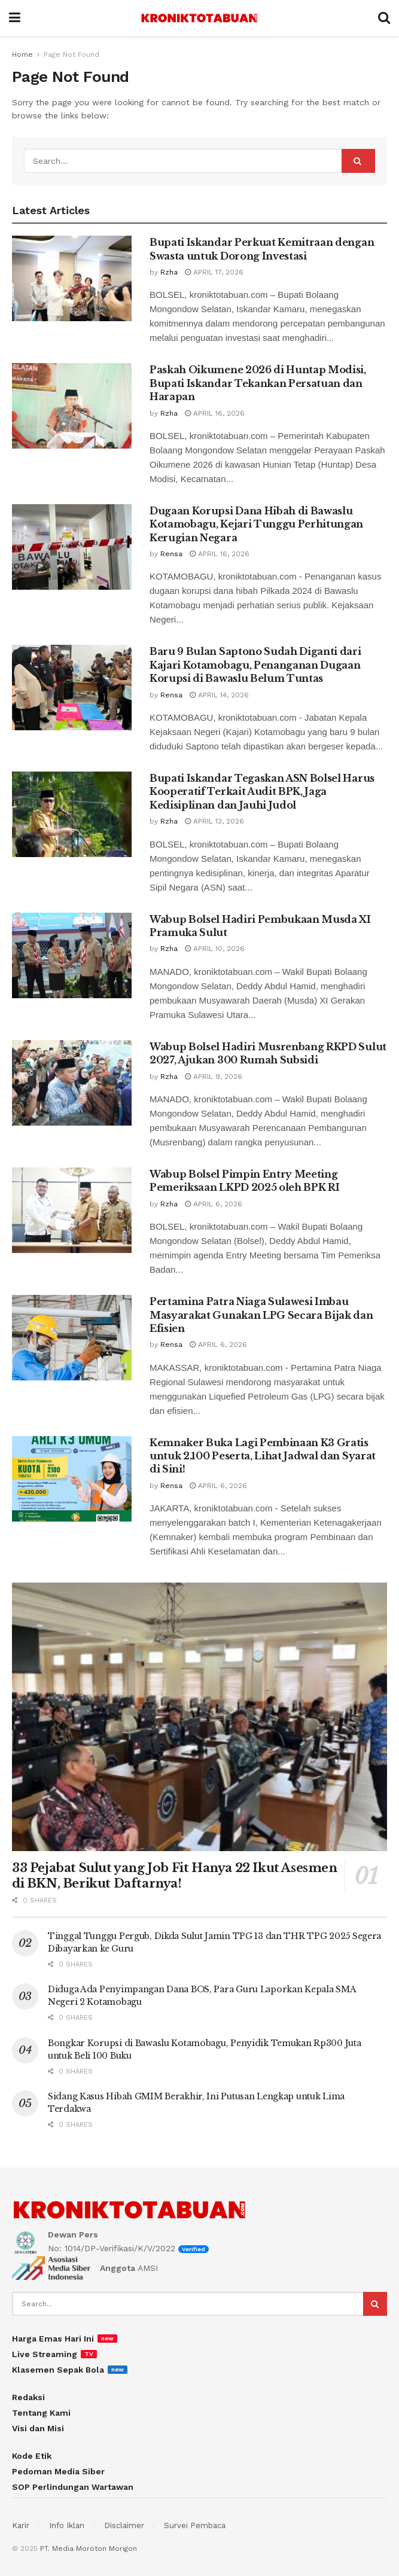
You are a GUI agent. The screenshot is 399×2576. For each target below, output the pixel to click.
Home (22, 54)
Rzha (169, 272)
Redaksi (28, 2397)
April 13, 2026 (214, 821)
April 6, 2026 (213, 1204)
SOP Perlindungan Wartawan (72, 2487)
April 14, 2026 (219, 695)
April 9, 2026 (213, 1076)
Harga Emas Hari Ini (53, 2338)
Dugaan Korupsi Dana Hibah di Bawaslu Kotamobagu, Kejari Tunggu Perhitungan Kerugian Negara (256, 524)
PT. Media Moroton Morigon (88, 2548)
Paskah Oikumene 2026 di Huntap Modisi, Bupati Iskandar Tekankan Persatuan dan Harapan (258, 383)
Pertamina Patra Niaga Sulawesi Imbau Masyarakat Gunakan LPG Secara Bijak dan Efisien (261, 1314)
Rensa (171, 554)
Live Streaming (44, 2354)
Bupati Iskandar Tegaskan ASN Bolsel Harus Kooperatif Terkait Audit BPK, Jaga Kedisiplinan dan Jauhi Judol (262, 791)
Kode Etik (31, 2456)
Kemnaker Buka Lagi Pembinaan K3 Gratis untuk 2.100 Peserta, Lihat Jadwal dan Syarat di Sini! (263, 1456)
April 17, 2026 (214, 272)
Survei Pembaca (195, 2525)
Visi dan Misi (38, 2428)
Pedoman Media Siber (58, 2471)
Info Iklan (66, 2525)
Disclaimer (124, 2525)
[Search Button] (358, 161)
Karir (20, 2525)
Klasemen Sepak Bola (58, 2369)
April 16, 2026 (215, 413)
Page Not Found (71, 54)
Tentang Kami (41, 2413)
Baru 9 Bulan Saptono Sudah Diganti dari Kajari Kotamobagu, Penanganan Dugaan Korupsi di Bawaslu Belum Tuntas (255, 664)
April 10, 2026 (215, 948)
